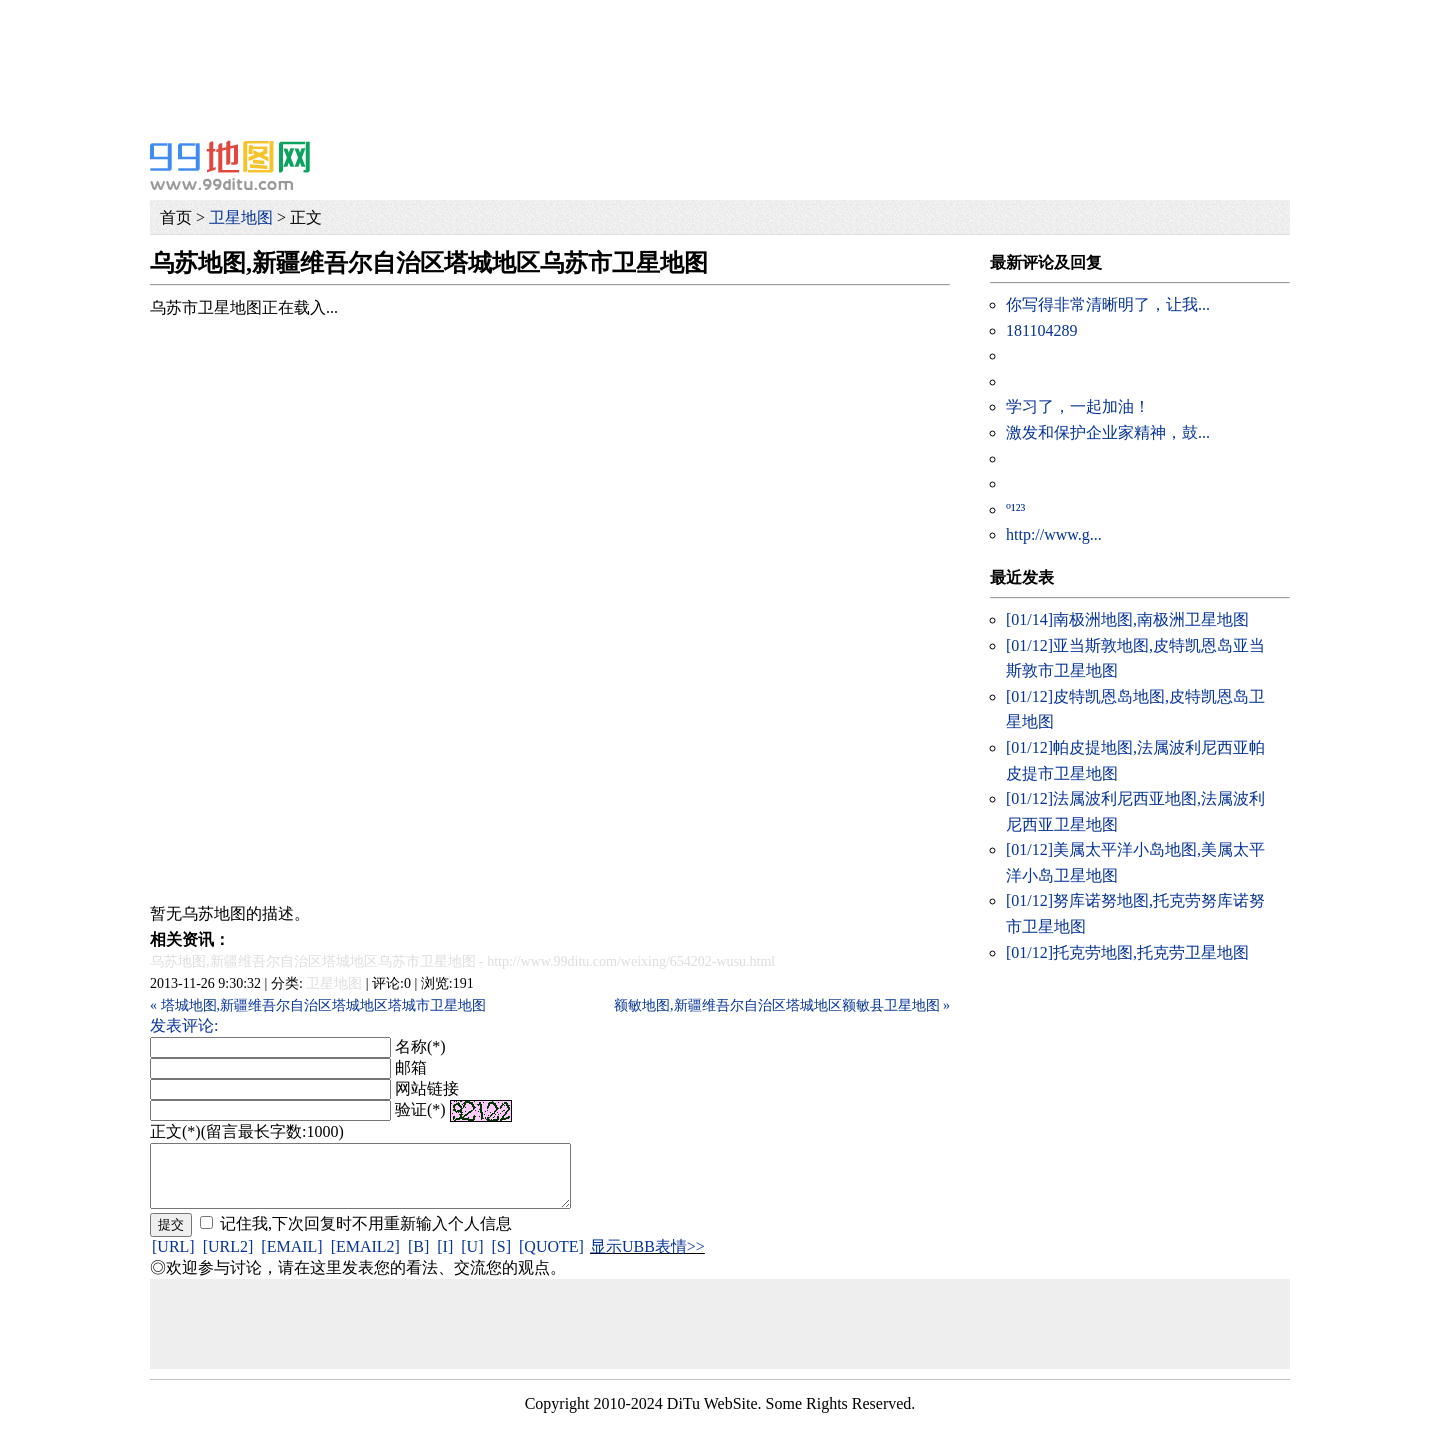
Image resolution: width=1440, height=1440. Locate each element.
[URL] (173, 1258)
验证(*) (420, 1109)
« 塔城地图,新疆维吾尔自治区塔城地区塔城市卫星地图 (318, 1005)
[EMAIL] (291, 1258)
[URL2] (228, 1258)
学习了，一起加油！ (1078, 406)
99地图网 (230, 165)
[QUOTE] (551, 1258)
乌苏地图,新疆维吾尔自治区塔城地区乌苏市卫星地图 (313, 961)
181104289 (1041, 330)
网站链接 (427, 1088)
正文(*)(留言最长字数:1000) (247, 1131)
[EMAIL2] (365, 1258)
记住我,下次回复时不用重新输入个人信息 (366, 1235)
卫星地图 (241, 217)
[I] (445, 1258)
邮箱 (411, 1067)
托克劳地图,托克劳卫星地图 (1127, 952)
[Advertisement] (600, 45)
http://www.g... (1054, 534)
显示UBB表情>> (647, 1258)
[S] (501, 1258)
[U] (472, 1258)
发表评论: (184, 1025)
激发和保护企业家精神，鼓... (1108, 432)
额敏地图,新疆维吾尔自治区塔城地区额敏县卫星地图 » (782, 1005)
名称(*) (420, 1046)
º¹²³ (1015, 509)
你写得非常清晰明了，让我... (1108, 304)
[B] (418, 1258)
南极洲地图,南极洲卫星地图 (1127, 619)
